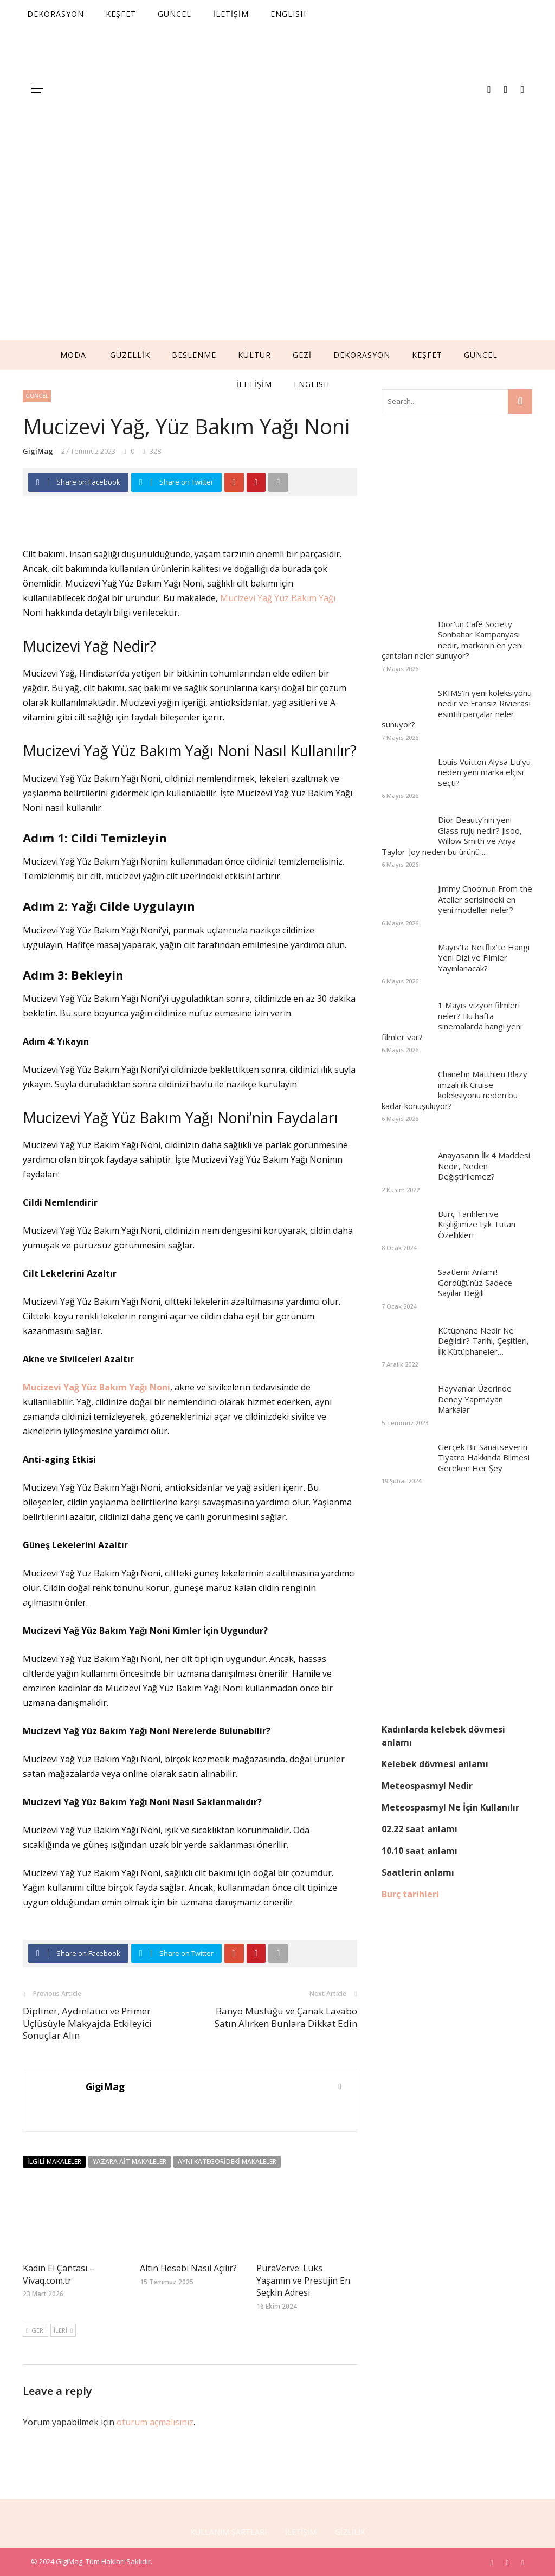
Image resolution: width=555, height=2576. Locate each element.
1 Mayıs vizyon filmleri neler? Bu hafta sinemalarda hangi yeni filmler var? (452, 1021)
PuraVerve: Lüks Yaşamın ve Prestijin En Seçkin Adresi (303, 2280)
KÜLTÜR (254, 355)
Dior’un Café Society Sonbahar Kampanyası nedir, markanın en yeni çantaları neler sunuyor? (452, 640)
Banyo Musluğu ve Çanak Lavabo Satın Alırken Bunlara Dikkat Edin (286, 2017)
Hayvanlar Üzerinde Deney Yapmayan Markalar (475, 1399)
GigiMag (38, 451)
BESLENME (194, 355)
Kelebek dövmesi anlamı (435, 1764)
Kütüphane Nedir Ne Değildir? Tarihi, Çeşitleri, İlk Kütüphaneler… (483, 1341)
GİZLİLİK (350, 2532)
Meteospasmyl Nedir (427, 1786)
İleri (63, 2330)
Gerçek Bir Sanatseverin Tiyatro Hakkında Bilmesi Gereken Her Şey (484, 1457)
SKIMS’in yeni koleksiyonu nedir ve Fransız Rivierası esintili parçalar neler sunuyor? (457, 708)
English (312, 384)
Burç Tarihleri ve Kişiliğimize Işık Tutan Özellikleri (476, 1224)
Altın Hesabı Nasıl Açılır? (188, 2268)
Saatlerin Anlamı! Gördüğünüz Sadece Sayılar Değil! (475, 1282)
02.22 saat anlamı (419, 1829)
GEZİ (302, 355)
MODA (73, 355)
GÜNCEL (481, 355)
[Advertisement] (277, 259)
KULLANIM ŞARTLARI (228, 2532)
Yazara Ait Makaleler (129, 2161)
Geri (35, 2330)
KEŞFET (427, 355)
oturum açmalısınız (155, 2422)
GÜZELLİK (130, 355)
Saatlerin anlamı (418, 1872)
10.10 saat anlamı (419, 1851)
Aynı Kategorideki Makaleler (227, 2161)
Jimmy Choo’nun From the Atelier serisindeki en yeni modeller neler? (485, 899)
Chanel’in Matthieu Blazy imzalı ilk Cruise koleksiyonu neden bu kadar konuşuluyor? (454, 1089)
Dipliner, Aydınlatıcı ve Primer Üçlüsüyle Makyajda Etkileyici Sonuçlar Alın (87, 2023)
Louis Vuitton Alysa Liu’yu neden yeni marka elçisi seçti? (484, 772)
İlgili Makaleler (54, 2161)
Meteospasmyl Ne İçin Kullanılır (450, 1807)
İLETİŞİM (254, 384)
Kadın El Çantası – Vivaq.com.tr (58, 2274)
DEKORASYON (361, 355)
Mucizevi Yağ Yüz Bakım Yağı (277, 598)
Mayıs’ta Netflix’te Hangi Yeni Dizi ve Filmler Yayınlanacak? (484, 958)
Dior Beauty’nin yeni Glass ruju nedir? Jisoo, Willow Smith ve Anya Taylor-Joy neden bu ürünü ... (452, 835)
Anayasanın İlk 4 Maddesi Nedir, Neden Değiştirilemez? (484, 1166)
